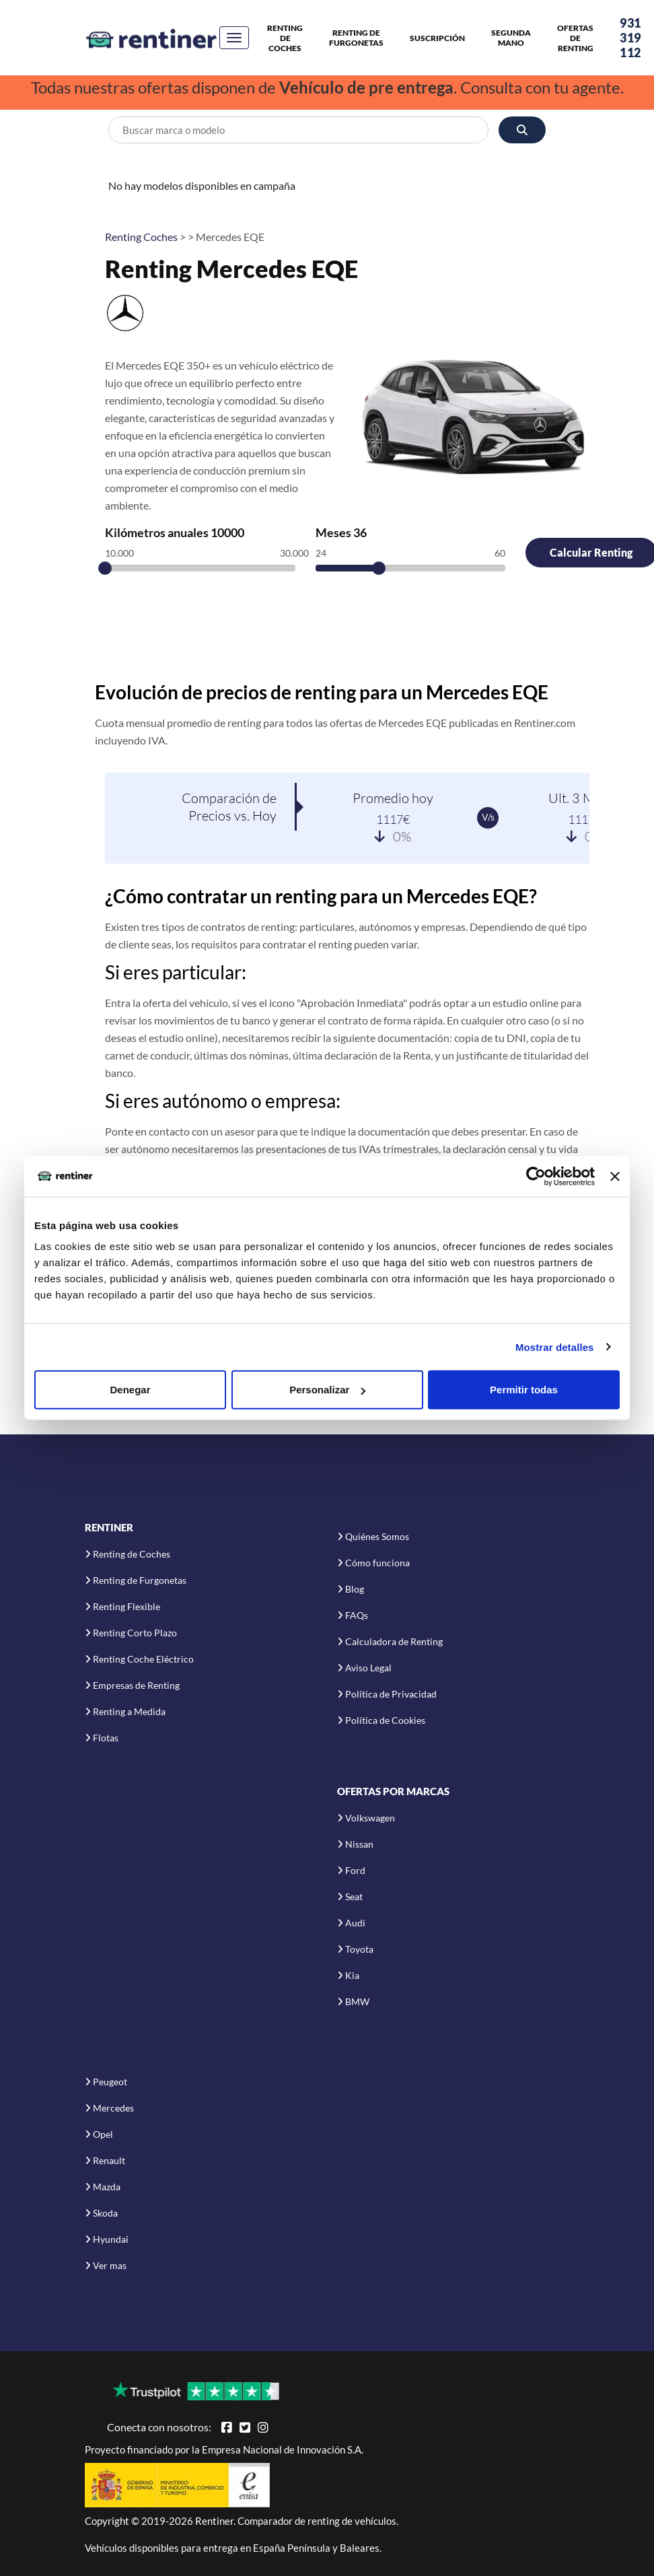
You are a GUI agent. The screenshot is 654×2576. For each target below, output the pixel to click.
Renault (109, 2160)
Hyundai (111, 2239)
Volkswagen (370, 1817)
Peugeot (110, 2081)
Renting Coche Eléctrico (143, 1659)
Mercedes (113, 2108)
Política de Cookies (385, 1720)
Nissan (359, 1844)
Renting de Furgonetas (356, 38)
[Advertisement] (337, 640)
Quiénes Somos (377, 1536)
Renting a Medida (129, 1711)
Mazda (106, 2186)
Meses (341, 532)
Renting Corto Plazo (135, 1632)
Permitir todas (524, 1389)
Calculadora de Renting (394, 1641)
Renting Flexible (126, 1606)
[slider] (105, 568)
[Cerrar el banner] (615, 1176)
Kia (352, 1975)
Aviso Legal (368, 1667)
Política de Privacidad (391, 1694)
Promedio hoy (393, 798)
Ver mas (109, 2265)
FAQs (356, 1615)
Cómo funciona (377, 1562)
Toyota (359, 1949)
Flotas (105, 1737)
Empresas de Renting (136, 1685)
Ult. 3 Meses (584, 798)
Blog (354, 1589)
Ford (355, 1870)
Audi (355, 1922)
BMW (357, 2001)
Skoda (105, 2213)
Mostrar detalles (554, 1346)
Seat (354, 1896)
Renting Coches (141, 236)
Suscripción (437, 38)
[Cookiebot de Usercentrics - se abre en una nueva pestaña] (536, 1176)
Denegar (130, 1389)
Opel (103, 2134)
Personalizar (327, 1389)
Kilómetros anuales (174, 532)
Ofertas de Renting (575, 38)
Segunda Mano (511, 38)
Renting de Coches (285, 38)
